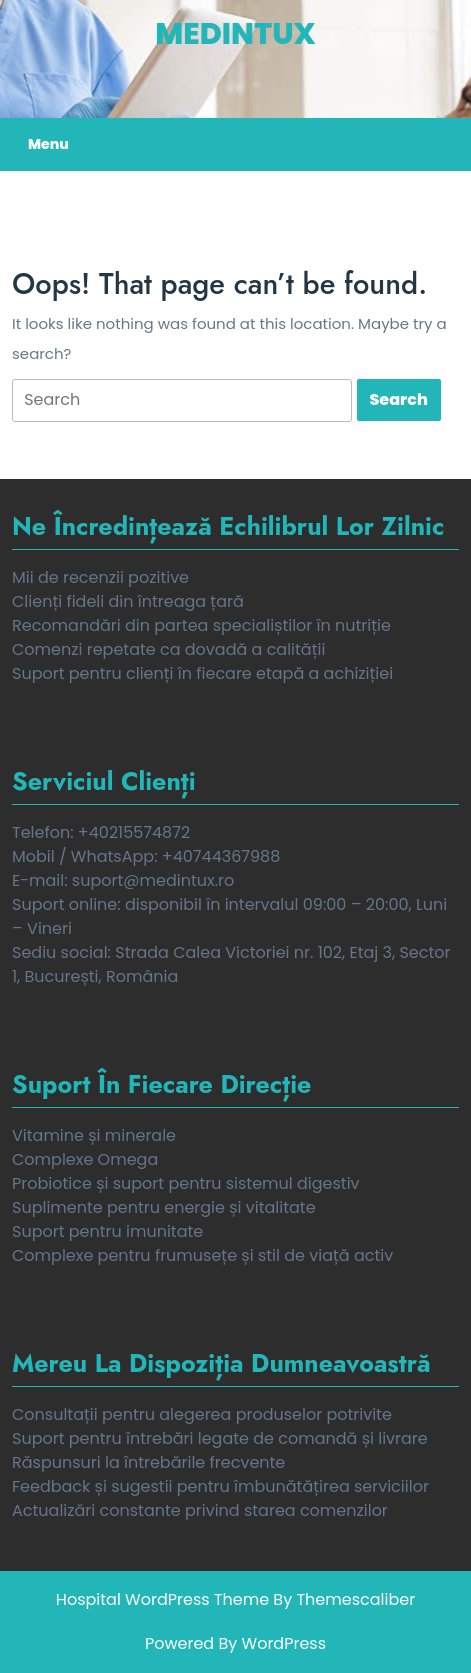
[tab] (182, 400)
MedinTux (235, 34)
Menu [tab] (48, 144)
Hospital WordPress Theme (162, 1599)
